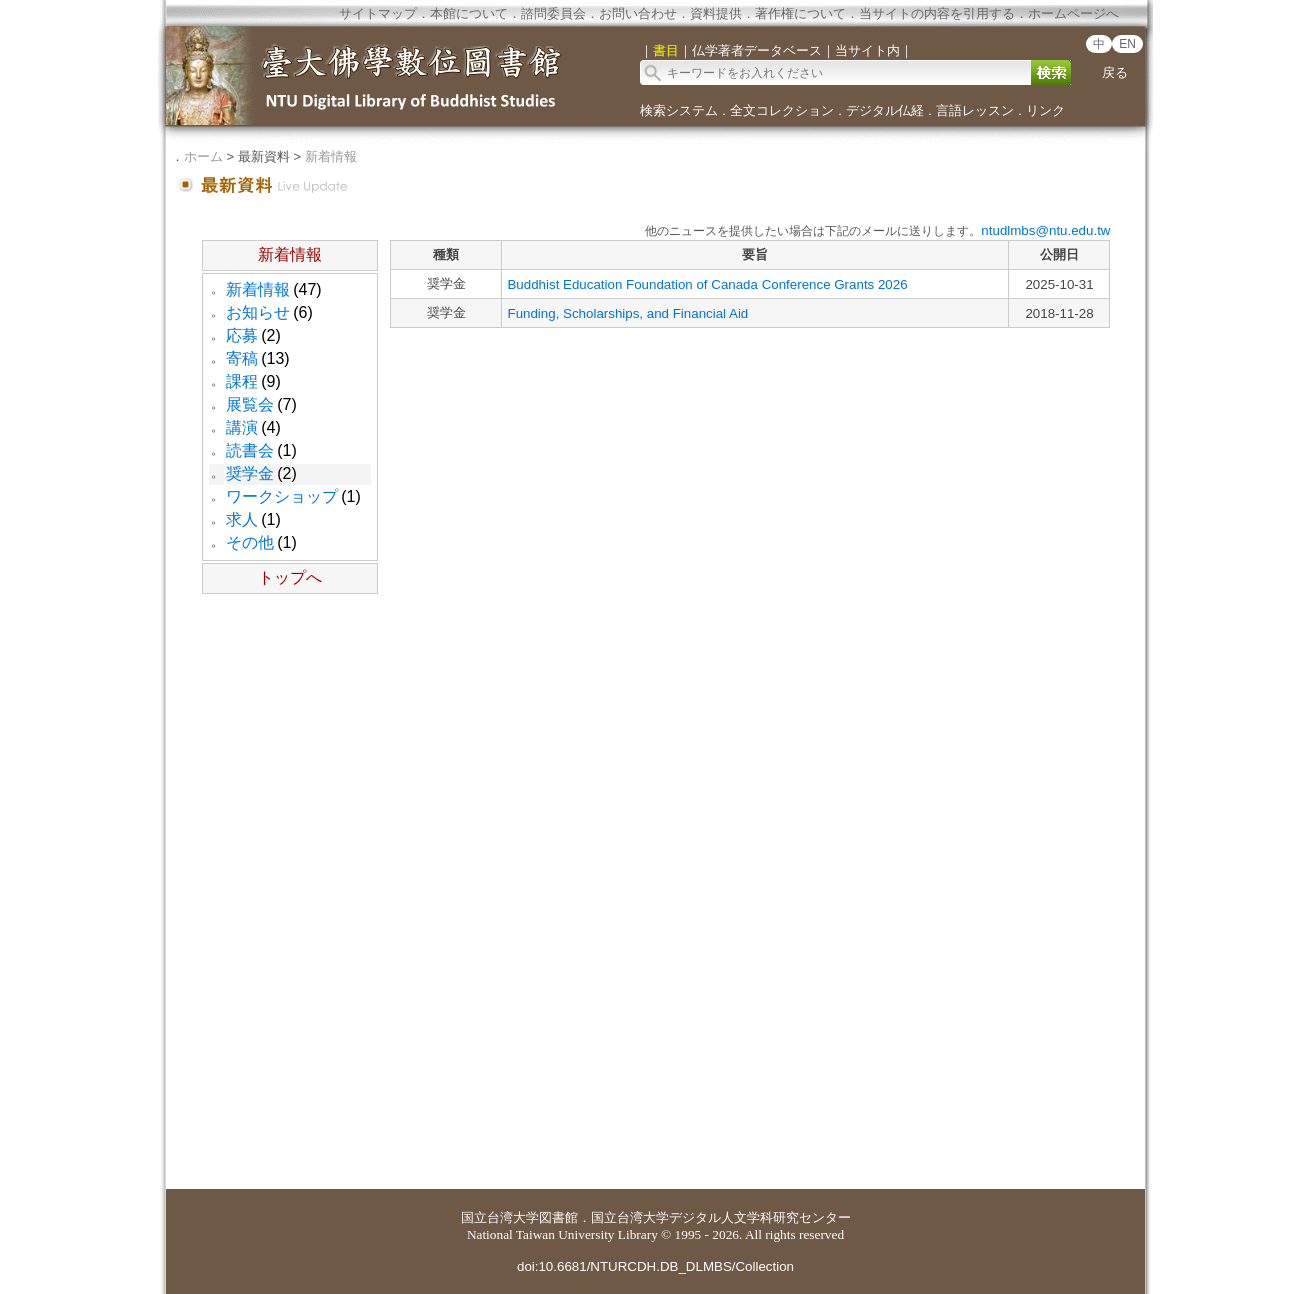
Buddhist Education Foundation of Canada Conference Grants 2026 (707, 284)
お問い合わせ (638, 13)
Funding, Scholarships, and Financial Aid (627, 313)
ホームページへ (1073, 13)
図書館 (558, 1217)
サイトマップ (378, 13)
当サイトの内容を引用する (937, 13)
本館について (469, 13)
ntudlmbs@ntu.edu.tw (1045, 230)
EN (1127, 44)
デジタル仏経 (885, 110)
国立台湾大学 (500, 1217)
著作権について (800, 13)
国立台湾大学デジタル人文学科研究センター (721, 1217)
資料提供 (716, 13)
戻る (1115, 72)
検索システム (679, 110)
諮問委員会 (553, 13)
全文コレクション (782, 110)
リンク (1045, 110)
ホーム (203, 156)
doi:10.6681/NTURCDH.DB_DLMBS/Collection (655, 1266)
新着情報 (331, 156)
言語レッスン (975, 110)
